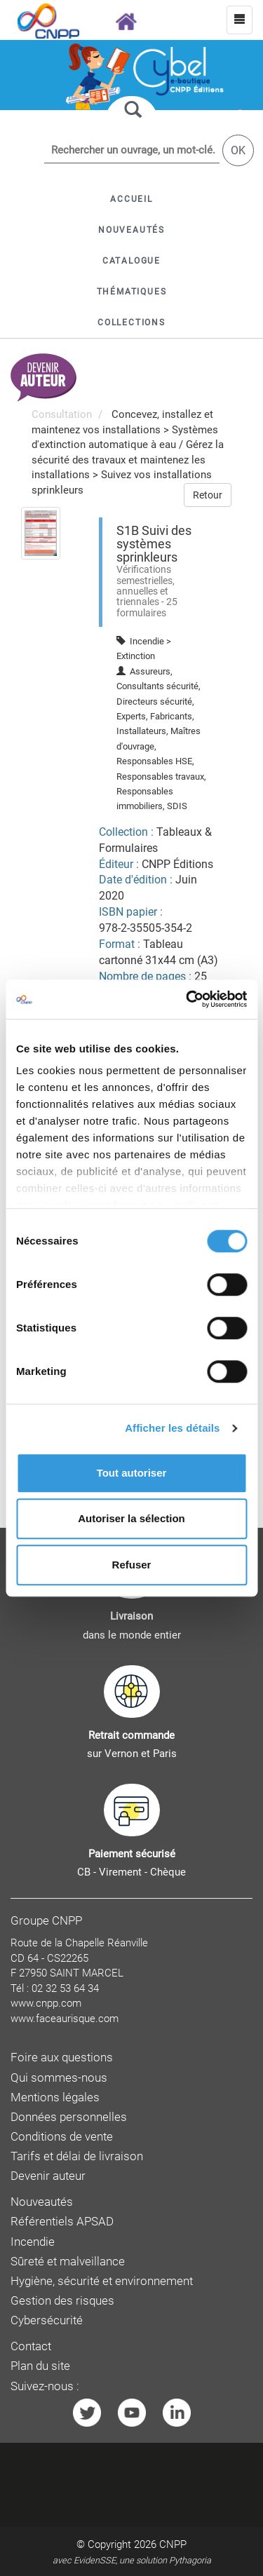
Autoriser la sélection (131, 1518)
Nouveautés (42, 2202)
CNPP (173, 2544)
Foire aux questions (62, 2057)
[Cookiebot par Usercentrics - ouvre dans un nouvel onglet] (187, 999)
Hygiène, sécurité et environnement (102, 2281)
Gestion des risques (62, 2300)
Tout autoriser (132, 1473)
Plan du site (40, 2366)
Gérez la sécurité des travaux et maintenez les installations (128, 459)
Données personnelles (69, 2117)
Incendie (33, 2242)
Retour (207, 495)
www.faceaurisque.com (65, 2018)
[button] (131, 260)
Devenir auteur (48, 2176)
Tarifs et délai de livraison (77, 2156)
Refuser (131, 1565)
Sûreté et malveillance (68, 2261)
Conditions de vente (62, 2136)
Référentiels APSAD (62, 2221)
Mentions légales (55, 2097)
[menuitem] (40, 532)
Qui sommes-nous (59, 2077)
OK (238, 150)
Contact (31, 2346)
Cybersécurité (47, 2320)
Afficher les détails (172, 1428)
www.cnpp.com (46, 2003)
